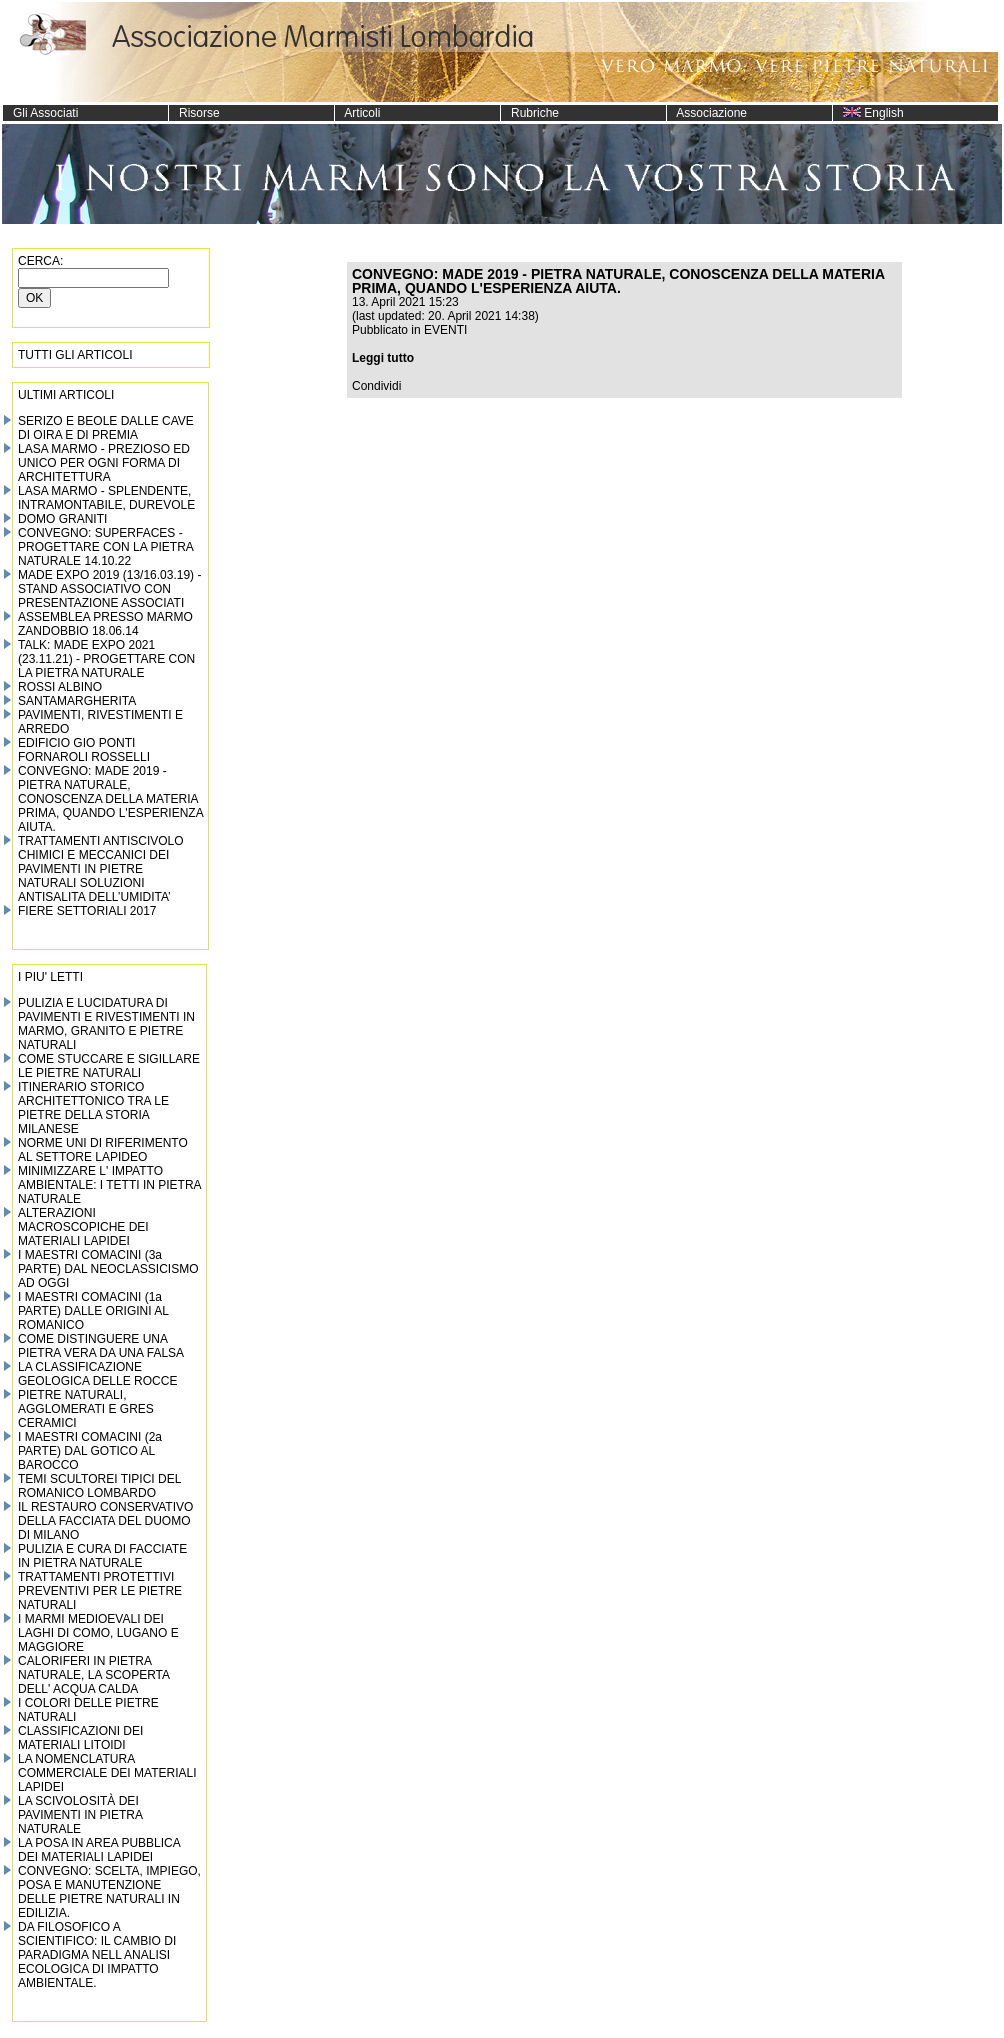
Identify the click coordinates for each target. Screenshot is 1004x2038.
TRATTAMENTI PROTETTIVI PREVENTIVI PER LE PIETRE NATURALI (100, 1591)
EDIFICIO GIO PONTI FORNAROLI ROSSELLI (84, 750)
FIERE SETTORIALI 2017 (87, 911)
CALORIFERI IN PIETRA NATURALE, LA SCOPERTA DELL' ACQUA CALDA (93, 1675)
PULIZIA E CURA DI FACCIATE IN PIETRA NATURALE (102, 1556)
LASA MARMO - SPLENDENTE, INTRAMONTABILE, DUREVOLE (106, 498)
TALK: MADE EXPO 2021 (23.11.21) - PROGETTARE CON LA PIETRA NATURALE (106, 659)
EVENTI (445, 330)
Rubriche (530, 113)
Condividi (376, 386)
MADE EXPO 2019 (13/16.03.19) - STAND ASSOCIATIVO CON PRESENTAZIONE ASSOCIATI (109, 589)
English (868, 113)
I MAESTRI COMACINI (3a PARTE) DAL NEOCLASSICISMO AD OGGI (108, 1269)
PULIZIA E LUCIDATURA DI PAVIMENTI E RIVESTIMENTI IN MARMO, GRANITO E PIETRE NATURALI (106, 1024)
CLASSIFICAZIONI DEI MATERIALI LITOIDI (80, 1738)
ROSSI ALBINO (60, 687)
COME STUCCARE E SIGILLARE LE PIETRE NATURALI (109, 1066)
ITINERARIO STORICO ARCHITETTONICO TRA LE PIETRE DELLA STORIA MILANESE (93, 1108)
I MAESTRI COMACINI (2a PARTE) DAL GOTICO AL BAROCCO (90, 1451)
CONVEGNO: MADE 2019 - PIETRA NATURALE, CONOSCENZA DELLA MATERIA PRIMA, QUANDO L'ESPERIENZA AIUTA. (110, 799)
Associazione (707, 113)
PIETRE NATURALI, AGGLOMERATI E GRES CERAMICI (86, 1409)
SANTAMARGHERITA (77, 701)
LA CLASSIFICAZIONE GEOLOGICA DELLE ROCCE (97, 1374)
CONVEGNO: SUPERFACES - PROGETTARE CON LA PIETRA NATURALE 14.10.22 (105, 547)
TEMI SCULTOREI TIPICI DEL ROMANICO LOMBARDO (99, 1486)
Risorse (194, 113)
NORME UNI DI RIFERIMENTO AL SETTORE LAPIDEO (103, 1150)
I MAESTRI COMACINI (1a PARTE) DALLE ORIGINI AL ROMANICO (93, 1311)
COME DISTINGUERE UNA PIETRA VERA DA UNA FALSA (101, 1346)
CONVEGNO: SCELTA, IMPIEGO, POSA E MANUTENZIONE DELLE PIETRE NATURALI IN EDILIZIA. (109, 1892)
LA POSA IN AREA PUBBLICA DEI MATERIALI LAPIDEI (99, 1850)
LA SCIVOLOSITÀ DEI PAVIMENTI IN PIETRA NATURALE (80, 1815)
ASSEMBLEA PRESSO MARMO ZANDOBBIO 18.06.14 (105, 624)
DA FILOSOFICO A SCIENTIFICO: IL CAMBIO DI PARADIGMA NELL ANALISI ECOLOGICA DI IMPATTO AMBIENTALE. (97, 1955)
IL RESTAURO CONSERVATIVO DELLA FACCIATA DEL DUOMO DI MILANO (105, 1521)
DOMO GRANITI (62, 519)
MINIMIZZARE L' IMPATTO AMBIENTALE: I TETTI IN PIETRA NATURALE (109, 1185)
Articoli (357, 113)
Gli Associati (40, 113)
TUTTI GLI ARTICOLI (75, 355)
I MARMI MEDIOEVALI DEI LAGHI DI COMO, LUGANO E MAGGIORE (98, 1633)
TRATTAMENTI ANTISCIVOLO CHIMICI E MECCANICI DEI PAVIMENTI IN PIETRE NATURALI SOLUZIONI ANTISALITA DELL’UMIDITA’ (101, 869)
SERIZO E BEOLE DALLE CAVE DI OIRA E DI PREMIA (106, 428)
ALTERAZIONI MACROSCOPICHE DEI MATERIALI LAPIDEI (83, 1227)
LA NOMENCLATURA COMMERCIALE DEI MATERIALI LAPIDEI (107, 1773)
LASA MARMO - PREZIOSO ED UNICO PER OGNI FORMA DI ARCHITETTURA (104, 463)
